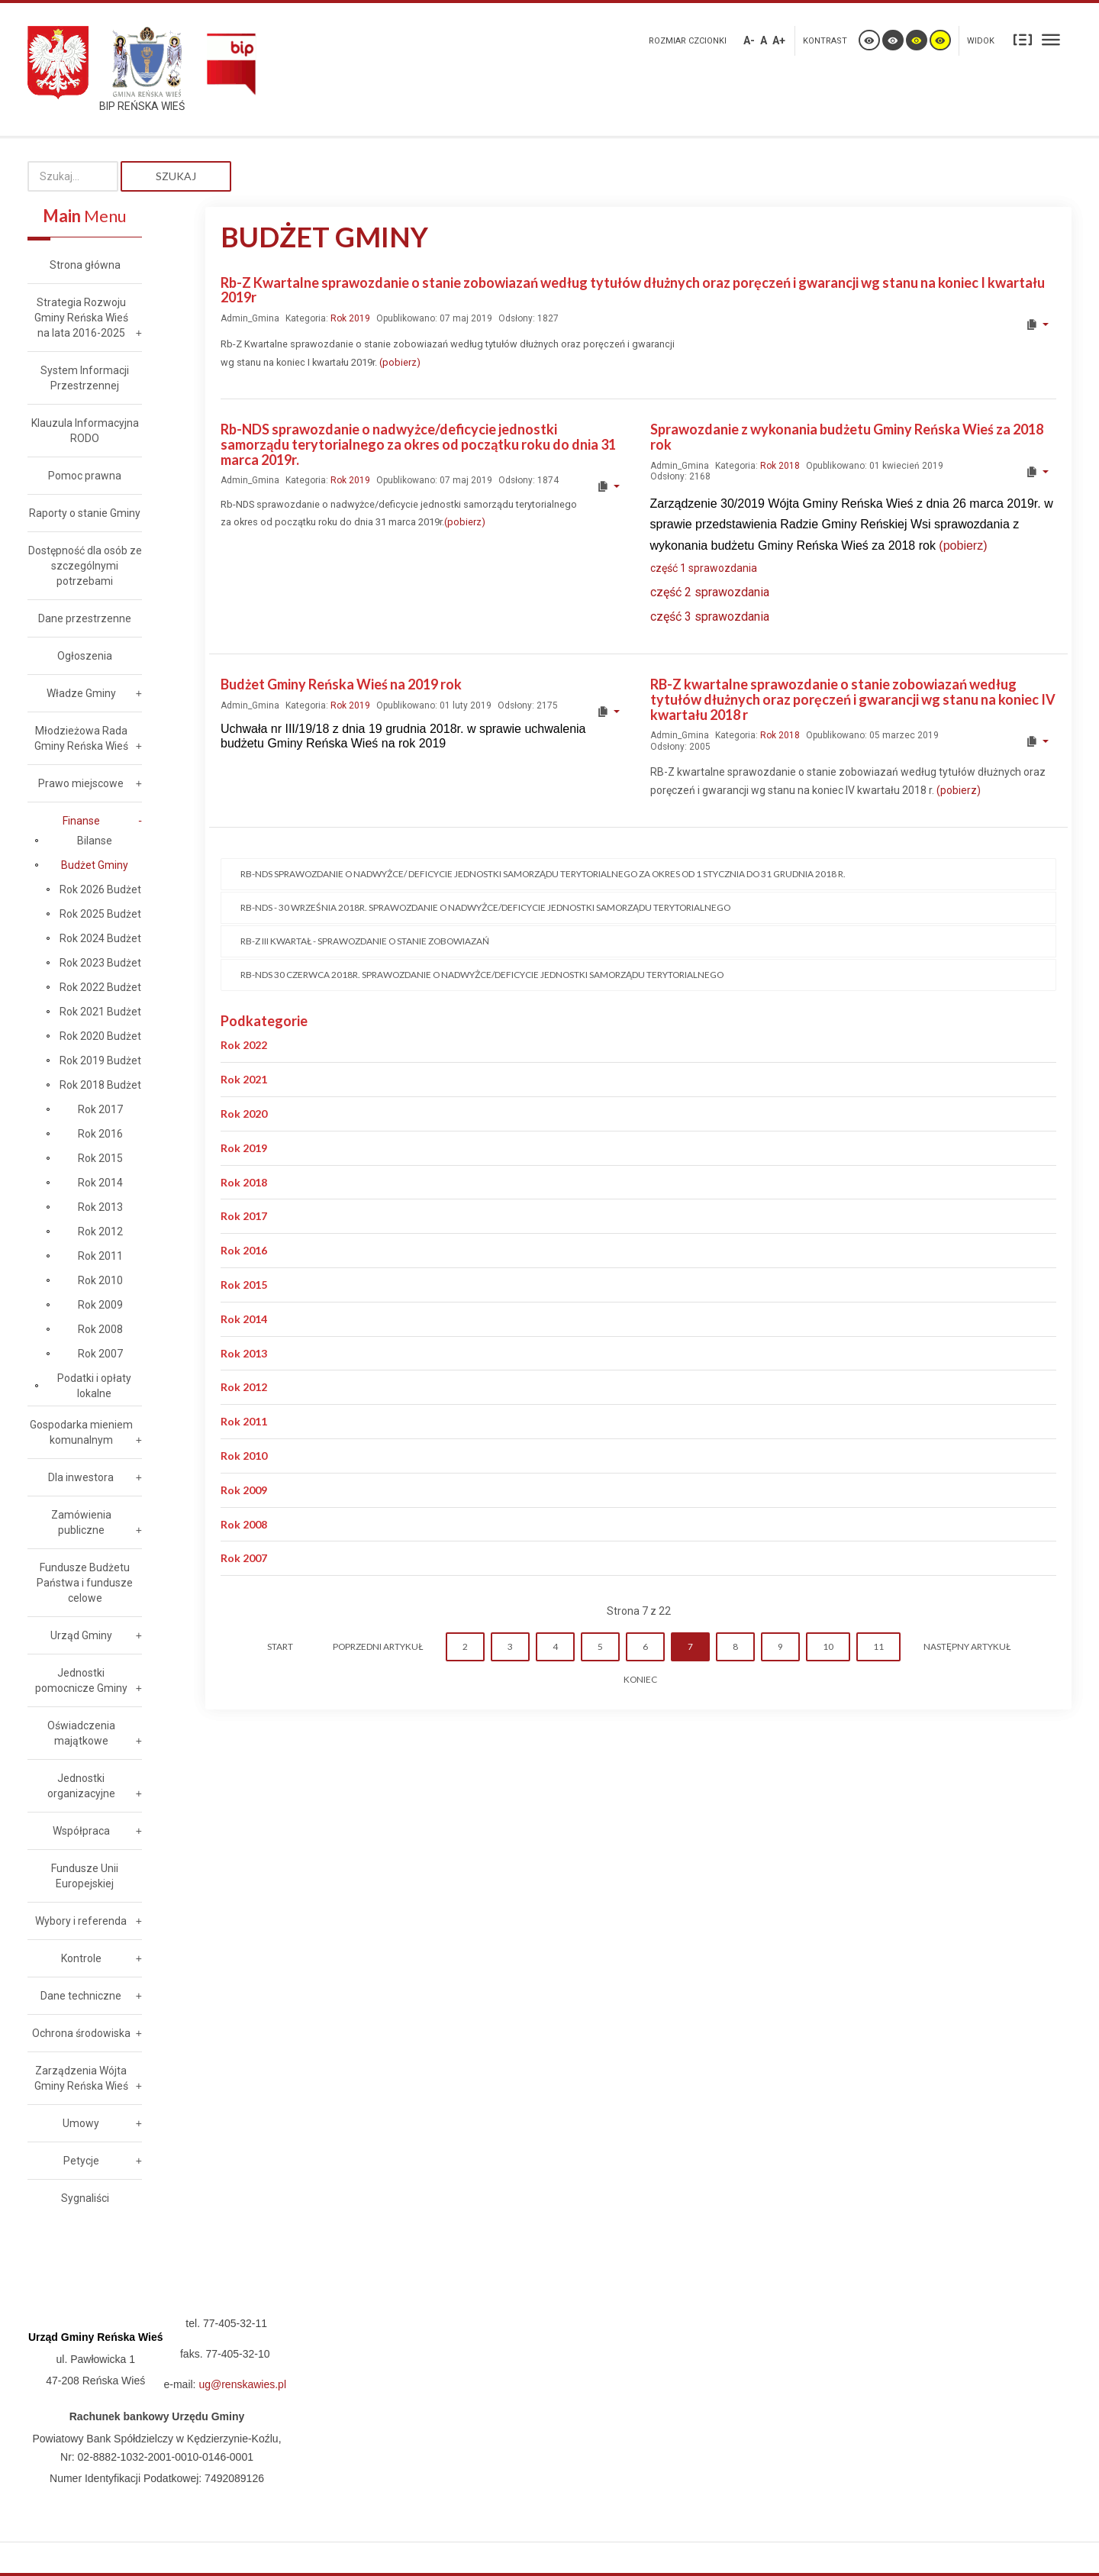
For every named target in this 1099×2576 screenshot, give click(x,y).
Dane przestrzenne (84, 618)
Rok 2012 (244, 1386)
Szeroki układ (1051, 39)
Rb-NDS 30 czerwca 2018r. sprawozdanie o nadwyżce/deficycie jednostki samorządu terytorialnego (482, 974)
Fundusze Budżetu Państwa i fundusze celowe (85, 1582)
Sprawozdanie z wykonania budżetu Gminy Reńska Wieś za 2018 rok (846, 437)
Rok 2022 (244, 1044)
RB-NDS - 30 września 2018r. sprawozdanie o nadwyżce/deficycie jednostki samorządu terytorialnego (485, 907)
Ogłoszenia (84, 656)
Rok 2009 (244, 1489)
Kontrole (81, 1958)
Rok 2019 (350, 318)
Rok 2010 (244, 1455)
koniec (640, 1679)
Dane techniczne (80, 1996)
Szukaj (176, 175)
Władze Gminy (81, 693)
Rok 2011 (244, 1421)
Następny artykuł (966, 1646)
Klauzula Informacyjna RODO (85, 430)
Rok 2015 (244, 1284)
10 (828, 1646)
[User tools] (1036, 324)
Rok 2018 (780, 465)
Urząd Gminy (81, 1635)
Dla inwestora (81, 1477)
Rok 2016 (244, 1250)
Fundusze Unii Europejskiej (84, 1876)
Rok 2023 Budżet (100, 963)
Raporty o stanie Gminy (84, 513)
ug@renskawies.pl (242, 2384)
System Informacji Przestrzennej (84, 378)
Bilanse (94, 840)
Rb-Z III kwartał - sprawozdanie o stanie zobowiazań (364, 941)
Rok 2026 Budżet (100, 889)
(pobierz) (400, 362)
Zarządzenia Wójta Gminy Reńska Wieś (81, 2078)
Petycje (81, 2161)
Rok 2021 (244, 1079)
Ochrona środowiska (81, 2033)
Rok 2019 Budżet (100, 1060)
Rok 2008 (244, 1524)
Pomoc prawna (84, 476)
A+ (778, 40)
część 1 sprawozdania (704, 568)
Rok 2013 (244, 1353)
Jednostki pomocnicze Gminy (81, 1680)
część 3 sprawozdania (709, 616)
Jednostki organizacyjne (81, 1786)
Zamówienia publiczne (81, 1522)
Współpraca (81, 1831)
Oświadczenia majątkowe (81, 1733)
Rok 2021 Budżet (100, 1012)
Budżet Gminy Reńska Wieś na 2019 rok (341, 684)
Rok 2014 (244, 1318)
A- (749, 40)
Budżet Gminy (94, 865)
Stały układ (1023, 39)
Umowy (81, 2123)
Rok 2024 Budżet (100, 938)
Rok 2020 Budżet (100, 1036)
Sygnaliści (85, 2198)
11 (878, 1646)
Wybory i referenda (81, 1921)
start (280, 1646)
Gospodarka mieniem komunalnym (81, 1432)
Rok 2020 (244, 1113)
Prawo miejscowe (81, 783)
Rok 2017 (244, 1215)
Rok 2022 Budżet (100, 987)
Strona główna (85, 265)
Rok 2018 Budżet (100, 1085)
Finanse (81, 821)
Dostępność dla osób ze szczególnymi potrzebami (85, 565)
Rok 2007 (244, 1557)
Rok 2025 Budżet (100, 914)
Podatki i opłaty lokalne (94, 1385)
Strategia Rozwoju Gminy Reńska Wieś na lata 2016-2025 (81, 317)
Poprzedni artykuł (378, 1646)
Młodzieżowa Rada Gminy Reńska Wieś (81, 738)
